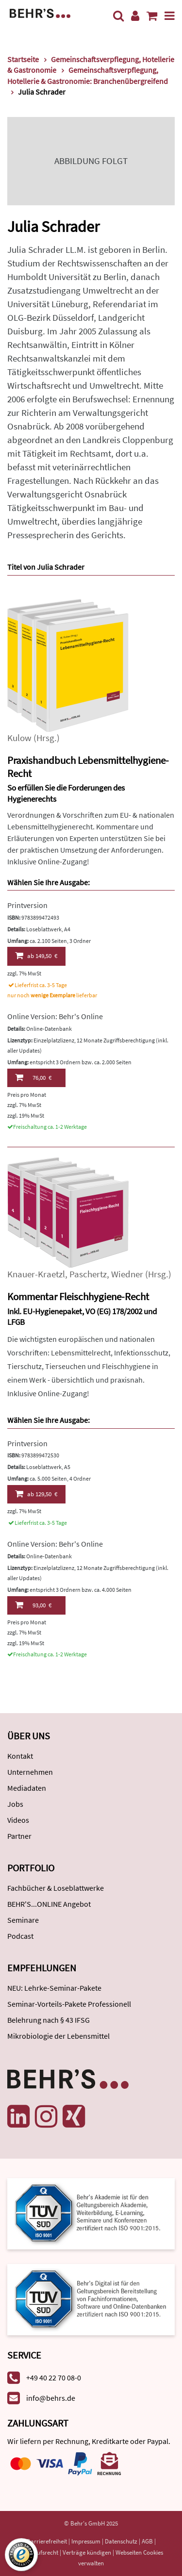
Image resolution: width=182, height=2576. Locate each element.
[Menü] (170, 15)
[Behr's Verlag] (40, 12)
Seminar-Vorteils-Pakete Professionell (69, 2004)
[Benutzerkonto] (135, 15)
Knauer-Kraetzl (36, 1274)
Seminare (23, 1920)
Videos (18, 1820)
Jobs (15, 1804)
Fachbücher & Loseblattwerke (55, 1888)
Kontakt (20, 1756)
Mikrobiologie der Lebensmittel (58, 2036)
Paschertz (88, 1274)
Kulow (19, 737)
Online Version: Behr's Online (55, 1016)
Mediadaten (26, 1788)
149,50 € (36, 955)
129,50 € (36, 1493)
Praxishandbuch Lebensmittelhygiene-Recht (88, 767)
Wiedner (127, 1274)
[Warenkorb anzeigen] (152, 15)
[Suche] (118, 15)
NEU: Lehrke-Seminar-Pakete (54, 1988)
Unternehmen (30, 1772)
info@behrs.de (50, 2398)
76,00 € (33, 1077)
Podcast (20, 1936)
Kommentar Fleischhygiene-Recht (78, 1296)
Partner (19, 1836)
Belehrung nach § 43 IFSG (48, 2020)
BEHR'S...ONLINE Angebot (49, 1904)
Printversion (27, 905)
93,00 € (33, 1605)
